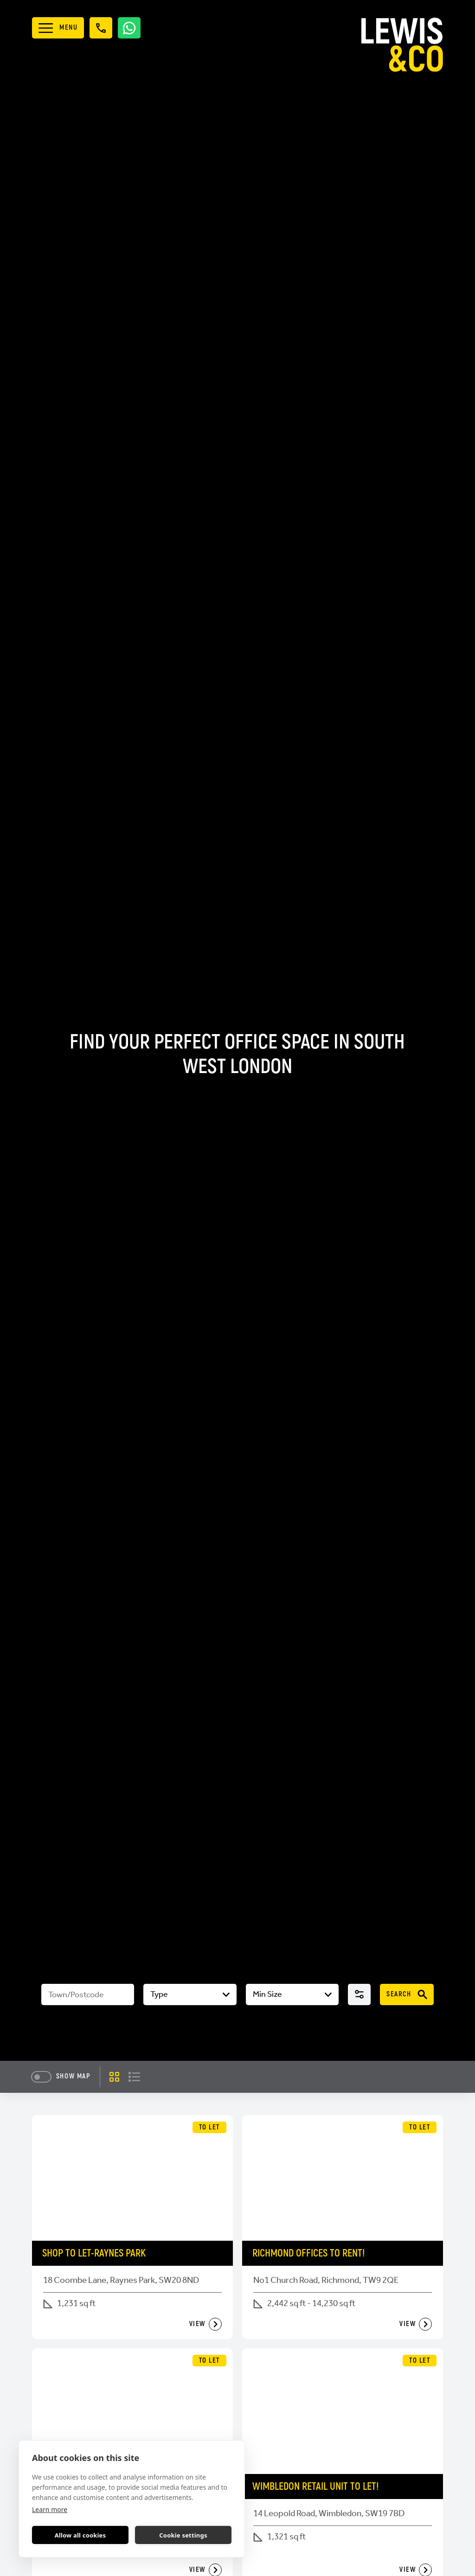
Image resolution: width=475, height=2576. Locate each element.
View (205, 2324)
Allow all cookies (80, 2535)
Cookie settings (183, 2535)
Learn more (49, 2509)
